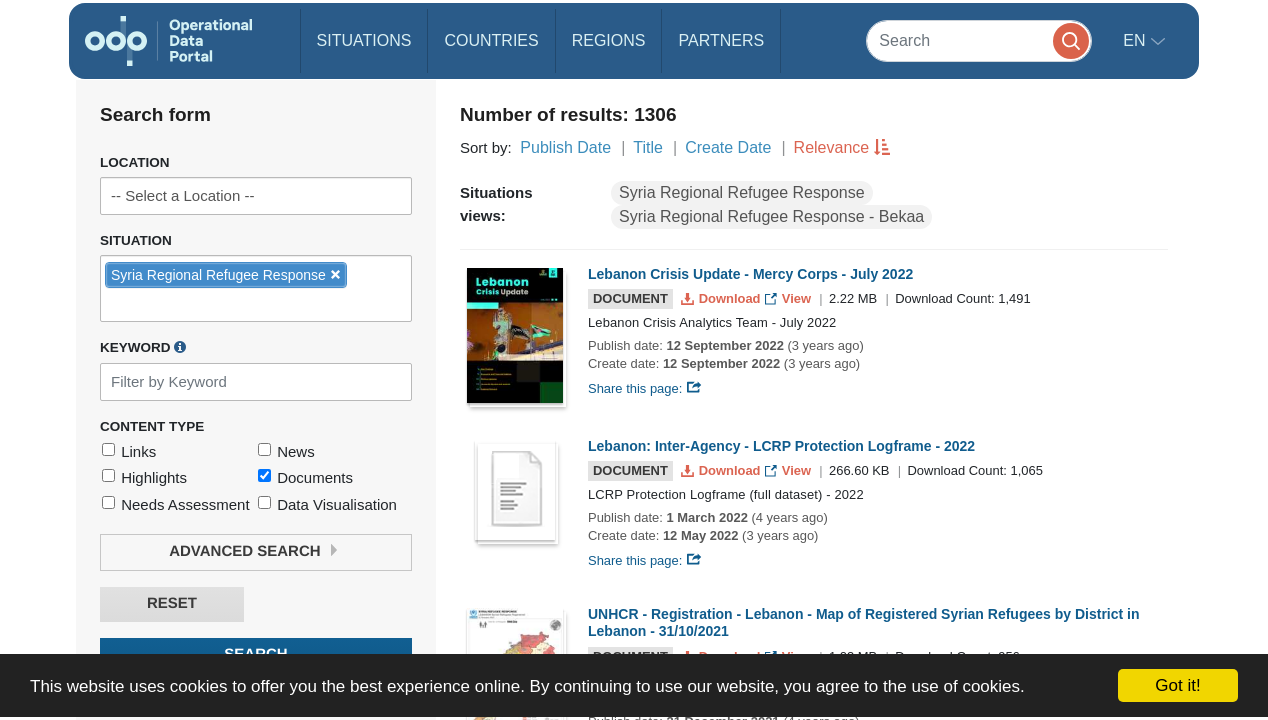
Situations (364, 40)
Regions (609, 40)
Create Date (728, 147)
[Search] (979, 40)
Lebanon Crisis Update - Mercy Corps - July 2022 (750, 274)
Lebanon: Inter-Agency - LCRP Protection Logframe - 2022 (781, 446)
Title (648, 147)
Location (135, 162)
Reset (172, 603)
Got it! (1177, 685)
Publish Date (565, 147)
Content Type (152, 426)
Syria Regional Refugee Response (741, 192)
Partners (721, 40)
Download (722, 298)
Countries (491, 40)
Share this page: (645, 388)
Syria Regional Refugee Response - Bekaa (771, 216)
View (789, 298)
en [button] (1136, 40)
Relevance (832, 147)
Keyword (143, 347)
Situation (136, 240)
